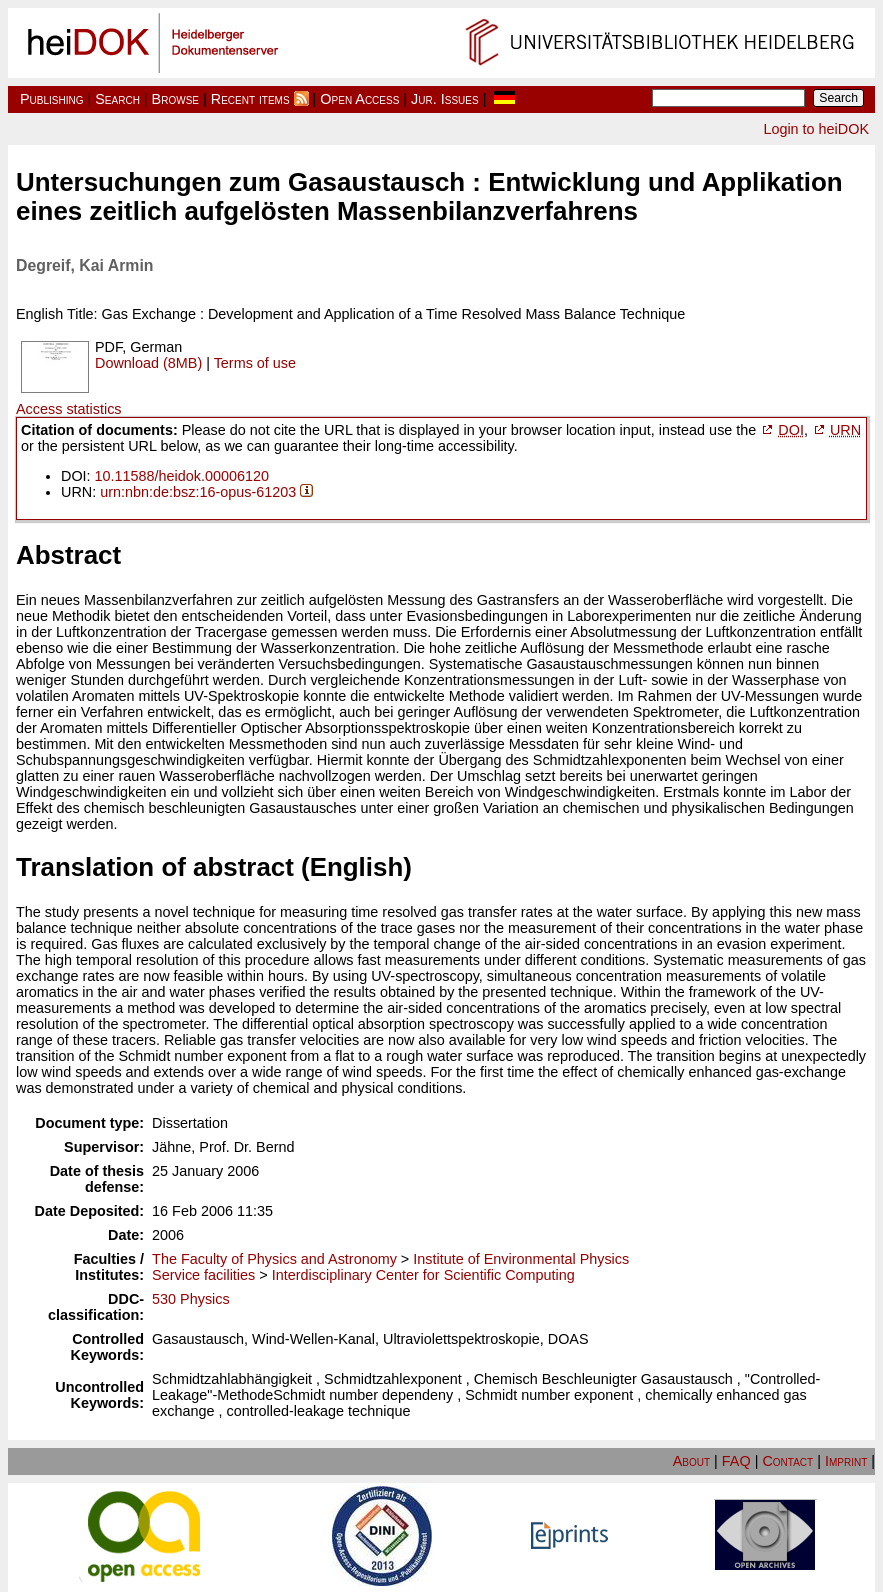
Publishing (52, 99)
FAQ (736, 1461)
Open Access (359, 99)
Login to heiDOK (816, 129)
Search (117, 99)
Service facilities (203, 1275)
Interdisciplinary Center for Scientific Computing (423, 1275)
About (691, 1461)
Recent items (250, 99)
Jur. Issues (445, 99)
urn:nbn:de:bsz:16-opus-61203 (198, 492)
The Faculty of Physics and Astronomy (274, 1259)
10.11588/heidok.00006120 (182, 476)
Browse (175, 99)
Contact (787, 1461)
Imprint (846, 1461)
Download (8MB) (148, 363)
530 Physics (191, 1299)
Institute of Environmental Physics (521, 1259)
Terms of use (255, 363)
